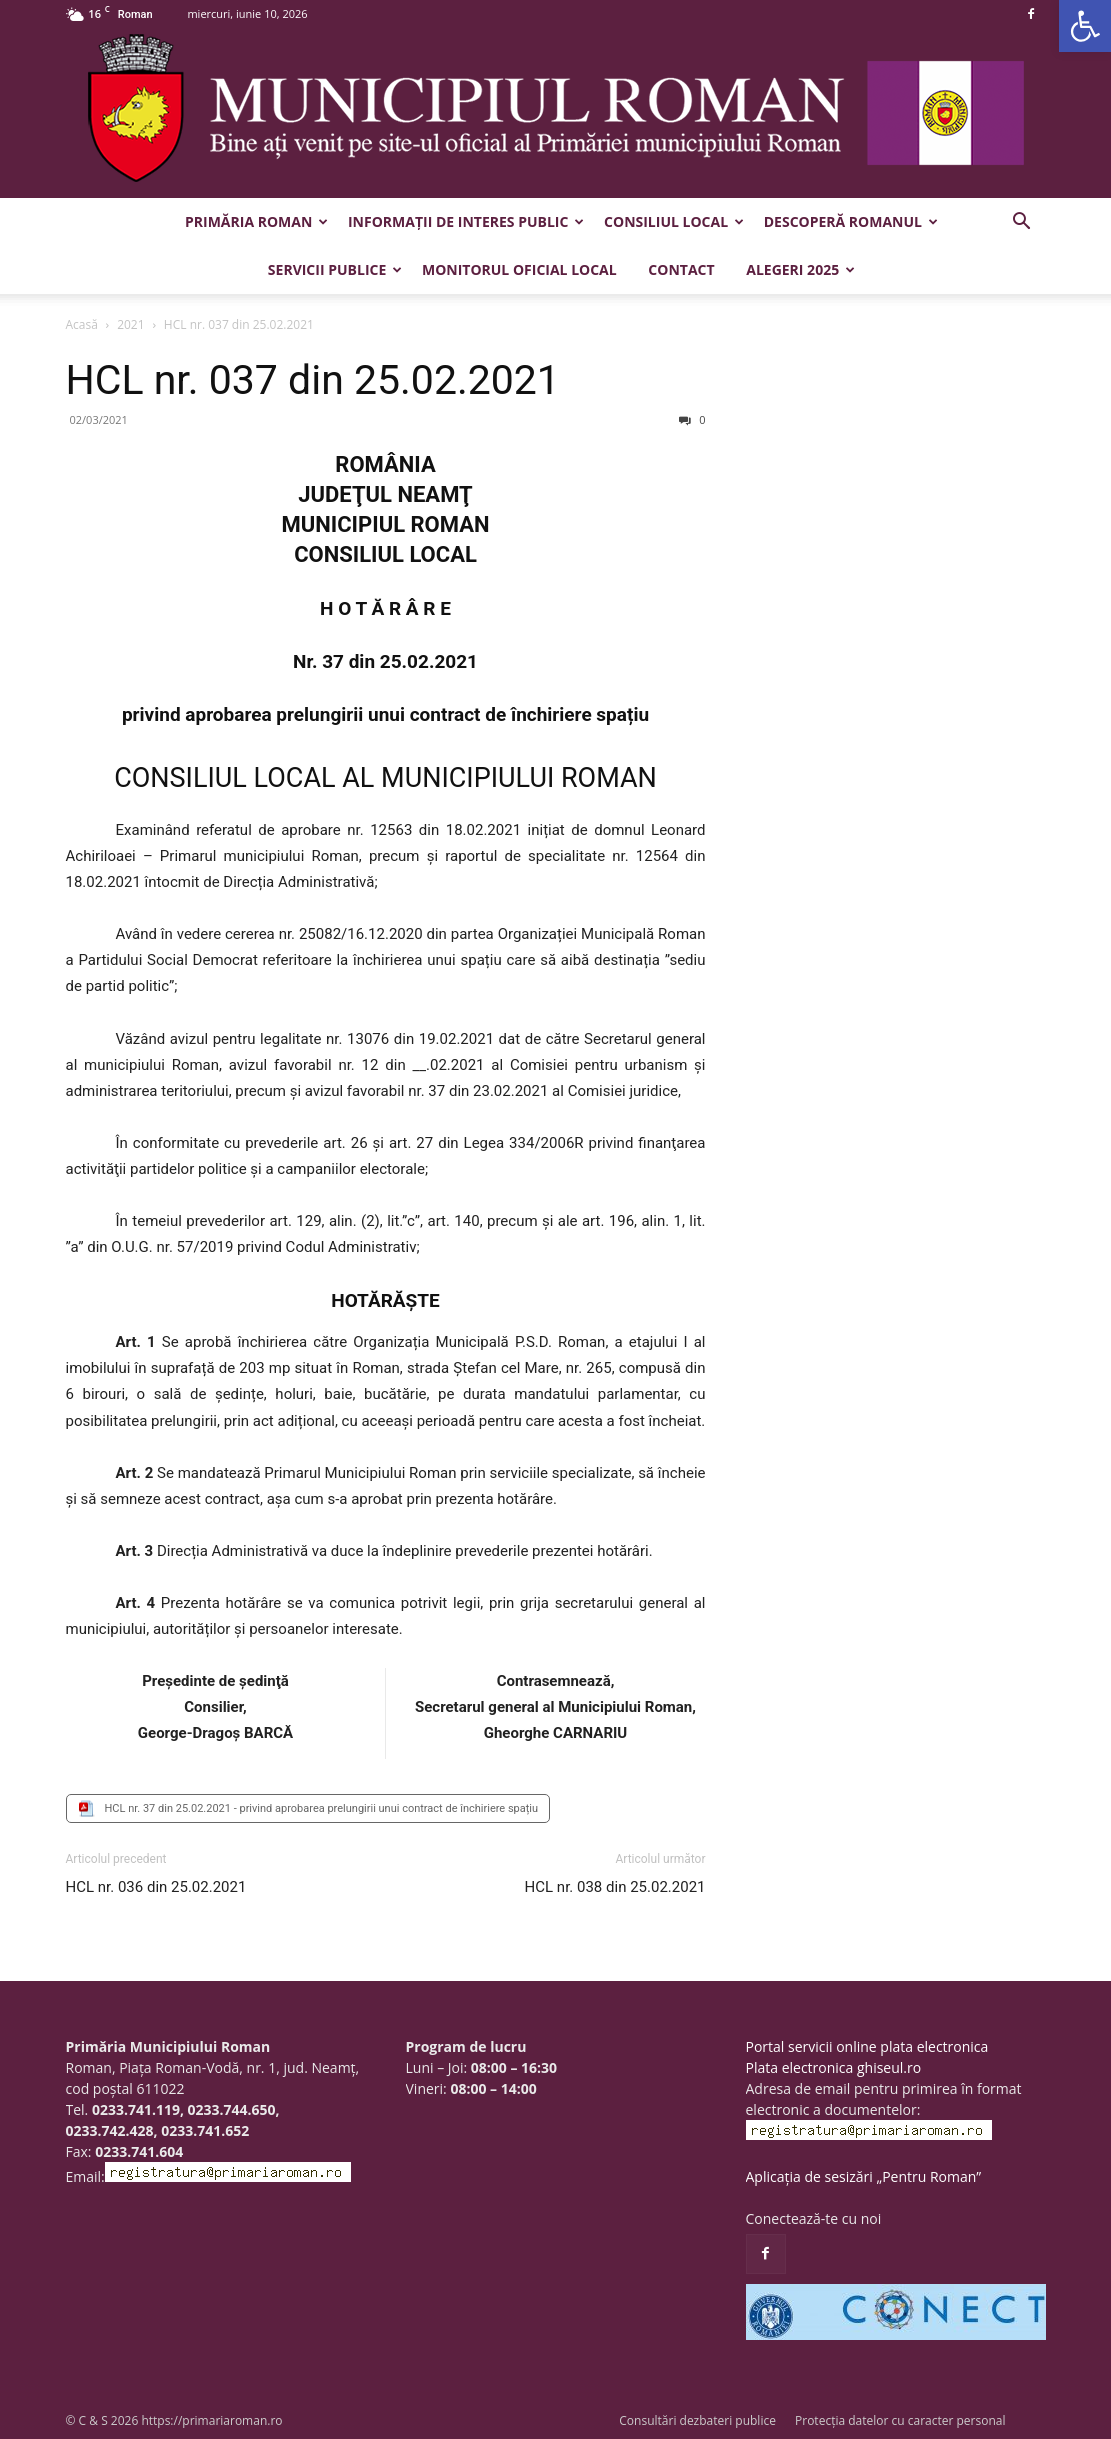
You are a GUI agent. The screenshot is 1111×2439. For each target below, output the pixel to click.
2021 (130, 324)
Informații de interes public (466, 221)
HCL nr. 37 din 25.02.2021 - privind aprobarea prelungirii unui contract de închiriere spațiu (322, 1808)
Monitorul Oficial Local (519, 269)
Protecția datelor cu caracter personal (900, 2420)
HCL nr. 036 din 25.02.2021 (156, 1887)
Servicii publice (335, 269)
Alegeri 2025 (800, 269)
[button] (1085, 26)
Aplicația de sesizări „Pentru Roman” (864, 2176)
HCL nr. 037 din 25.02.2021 (313, 380)
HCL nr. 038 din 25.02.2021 (615, 1887)
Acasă (82, 324)
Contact (681, 269)
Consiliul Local (674, 221)
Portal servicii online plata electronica (867, 2046)
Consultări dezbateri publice (697, 2420)
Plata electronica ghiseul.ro (834, 2067)
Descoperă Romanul (851, 221)
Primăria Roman (256, 221)
